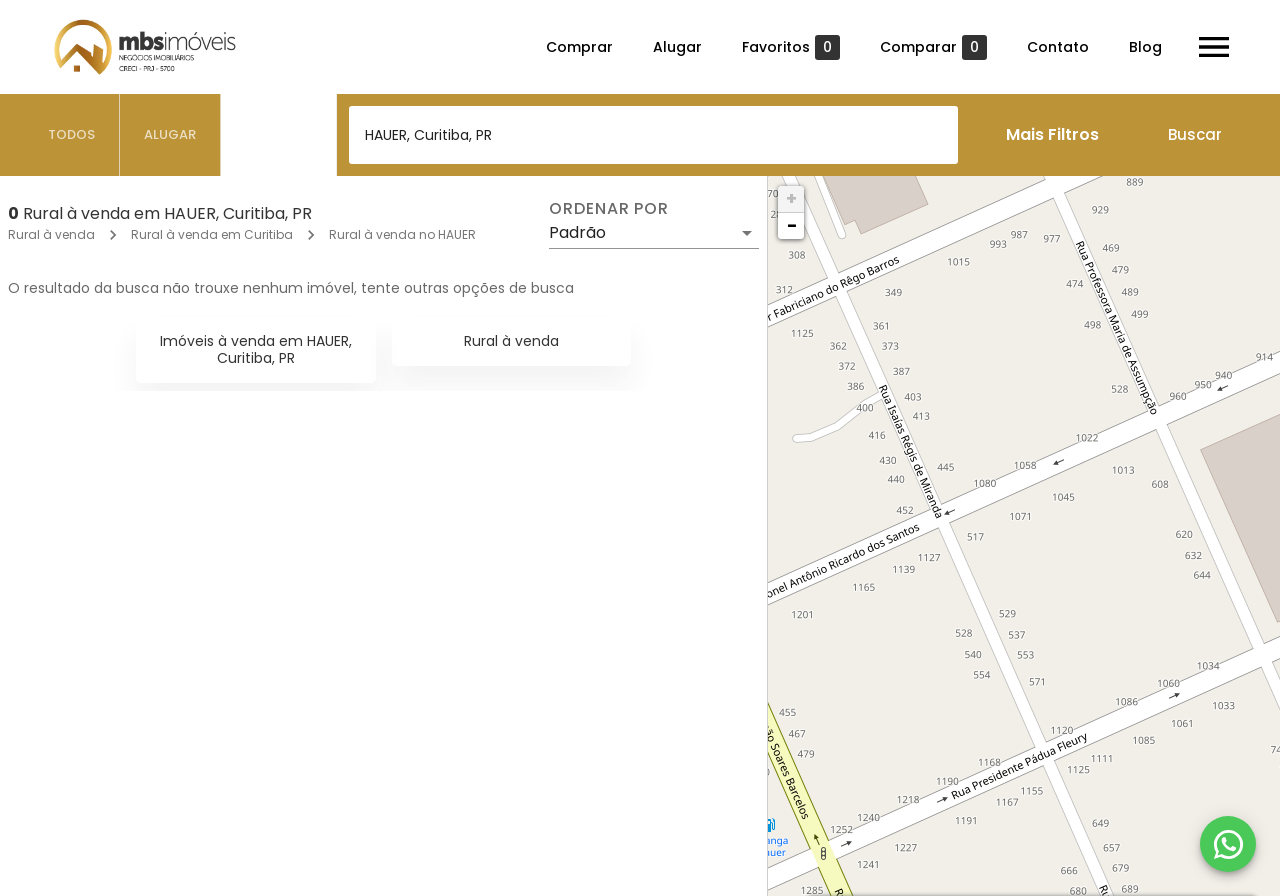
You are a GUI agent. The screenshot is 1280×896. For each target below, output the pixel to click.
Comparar (933, 47)
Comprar (579, 47)
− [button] (792, 225)
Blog (1145, 47)
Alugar (677, 47)
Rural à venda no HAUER (402, 234)
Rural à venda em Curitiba (212, 234)
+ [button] (791, 198)
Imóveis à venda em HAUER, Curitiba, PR (256, 349)
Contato (1058, 47)
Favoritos (791, 47)
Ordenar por (609, 209)
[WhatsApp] (1228, 844)
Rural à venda (51, 234)
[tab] (72, 135)
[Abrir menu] (1214, 47)
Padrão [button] (577, 232)
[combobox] (653, 135)
